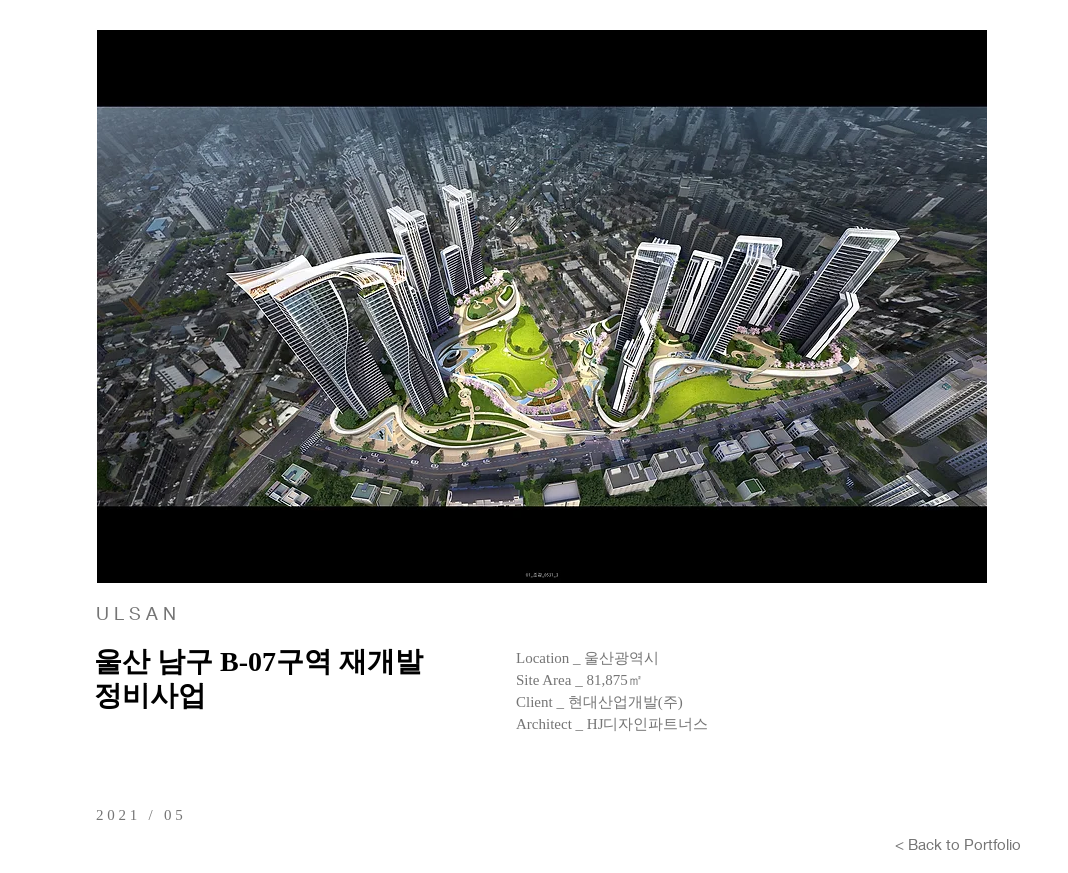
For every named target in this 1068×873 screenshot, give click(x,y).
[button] (542, 306)
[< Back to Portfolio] (958, 844)
